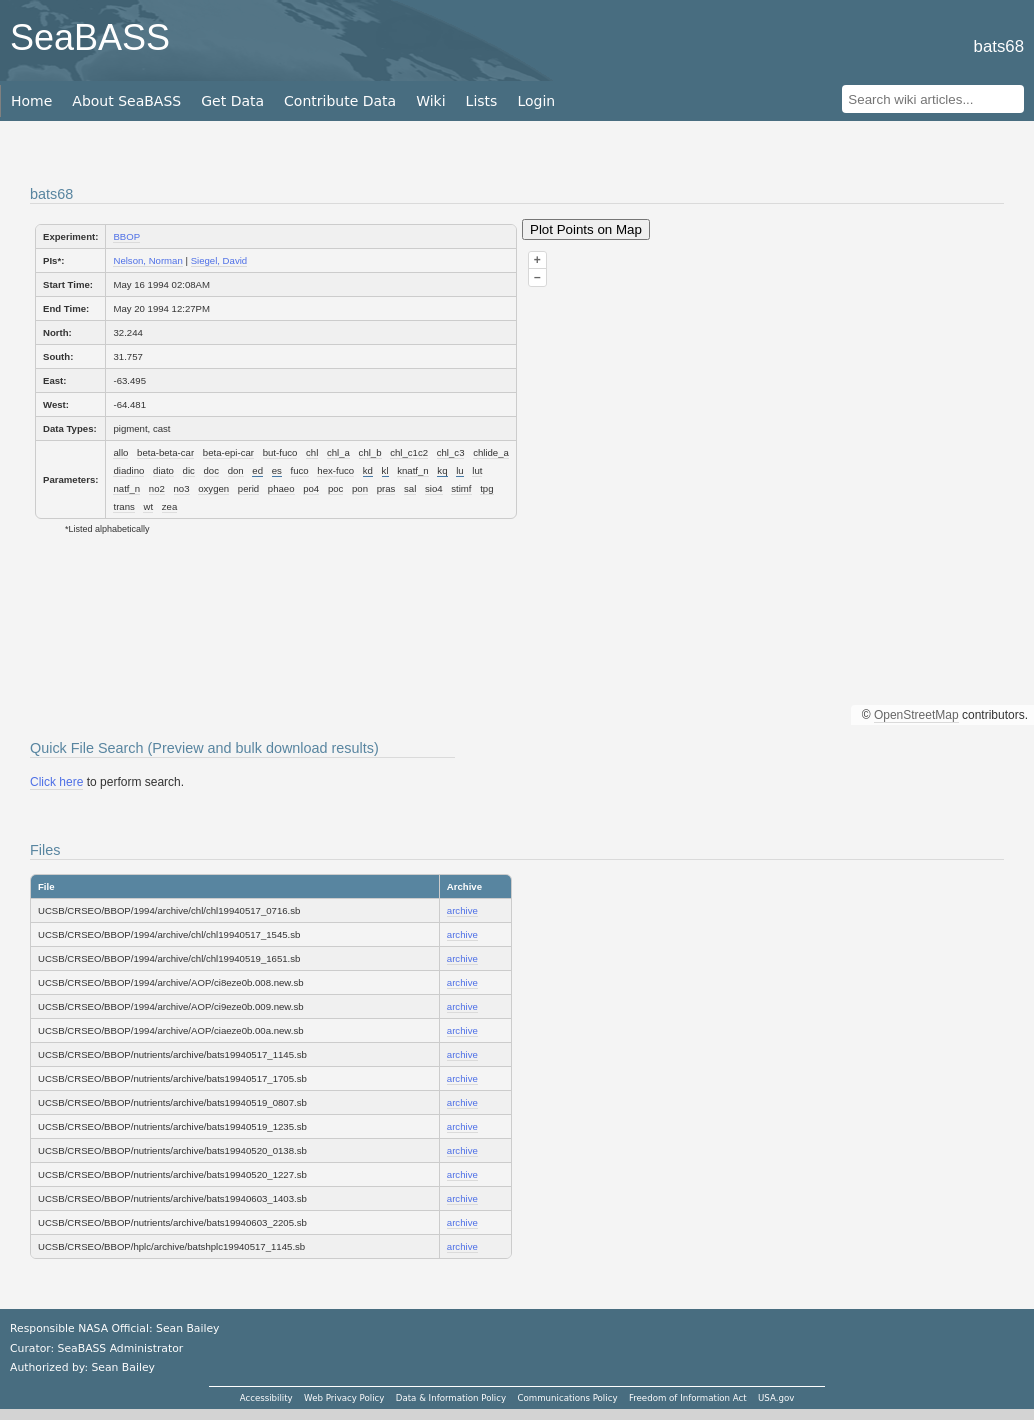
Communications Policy (567, 1398)
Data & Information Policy (451, 1398)
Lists (482, 101)
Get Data (232, 101)
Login (536, 101)
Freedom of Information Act (688, 1398)
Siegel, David (219, 260)
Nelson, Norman (147, 260)
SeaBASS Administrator (121, 1348)
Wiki (430, 101)
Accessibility (266, 1398)
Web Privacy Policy (344, 1398)
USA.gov (776, 1398)
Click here (56, 782)
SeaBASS (90, 37)
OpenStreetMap (916, 715)
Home (31, 101)
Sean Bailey (122, 1367)
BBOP (126, 236)
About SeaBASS (126, 101)
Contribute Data (340, 101)
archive (462, 910)
